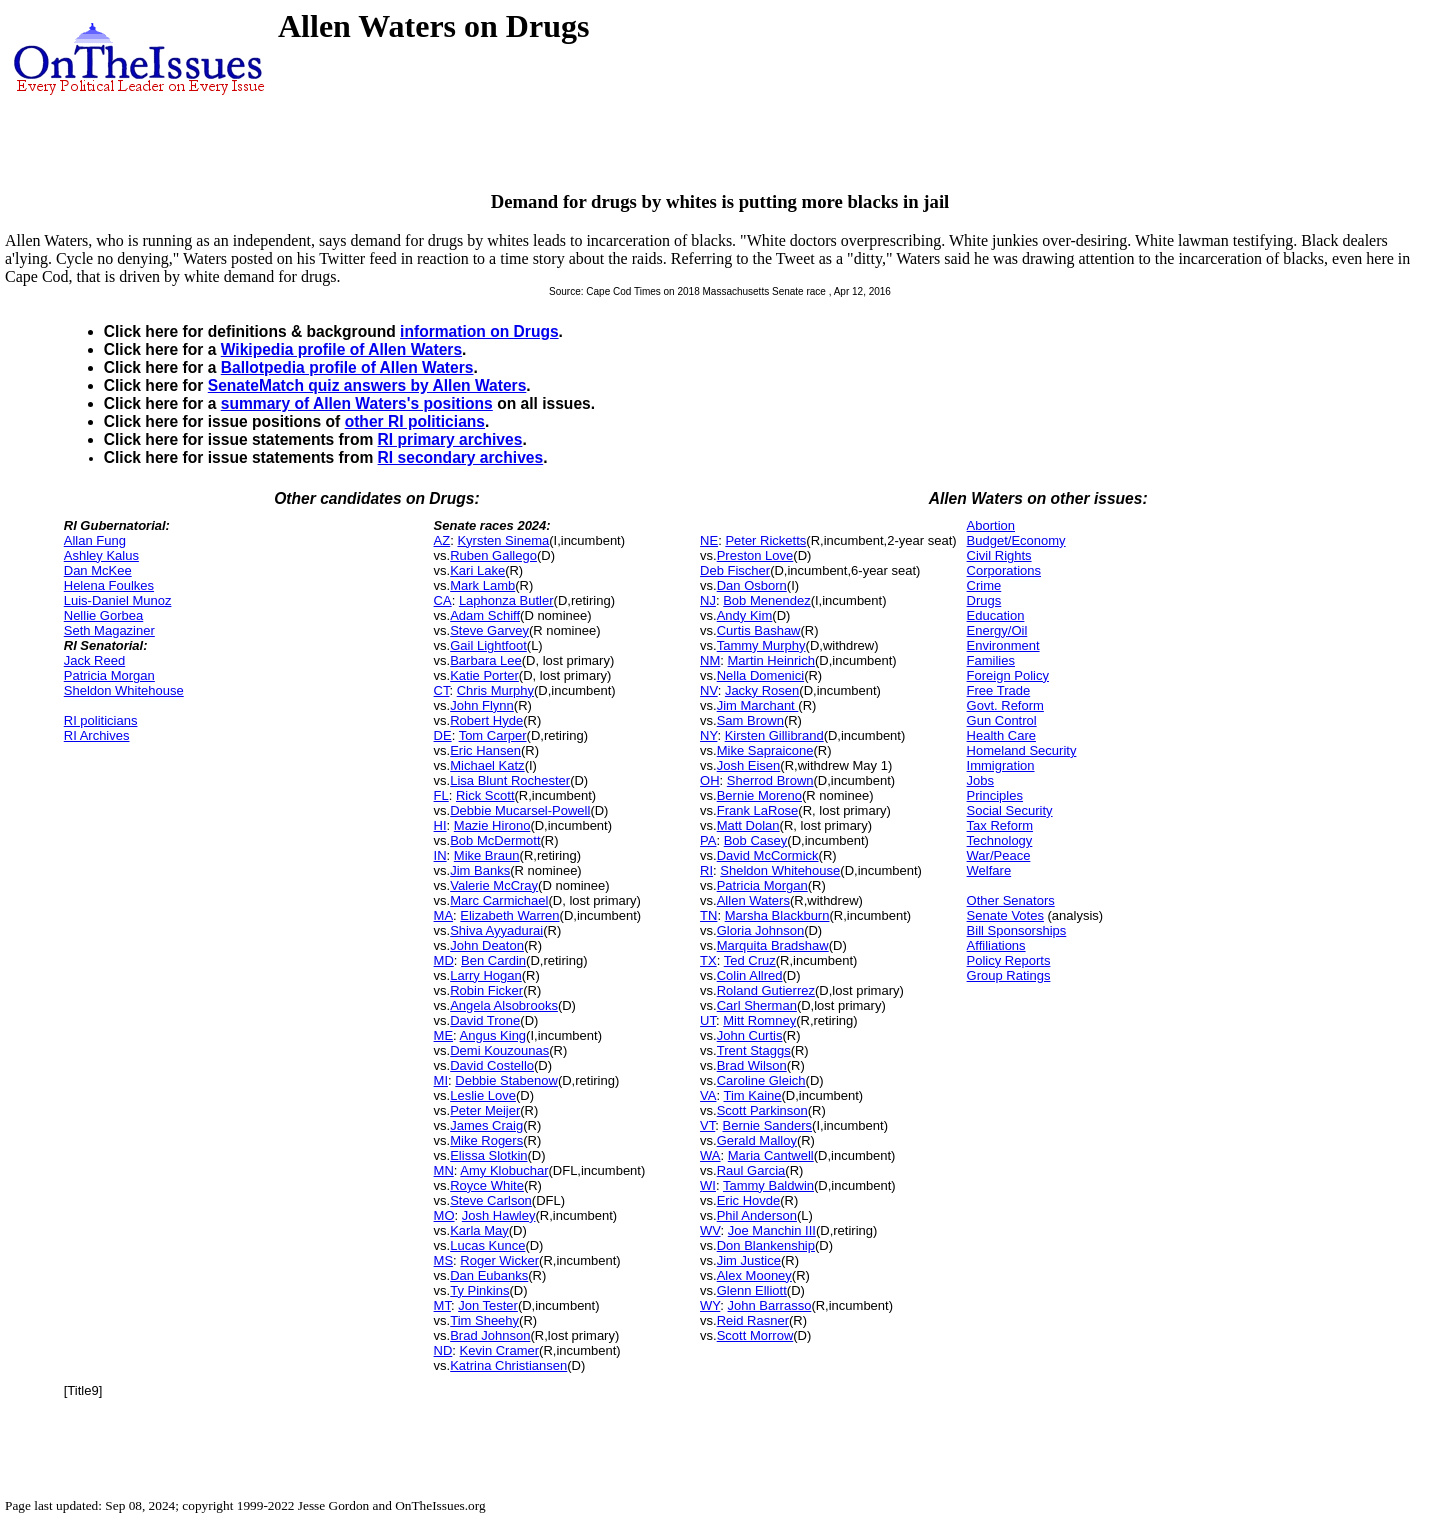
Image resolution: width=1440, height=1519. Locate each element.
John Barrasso (770, 1305)
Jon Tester (488, 1305)
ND (443, 1350)
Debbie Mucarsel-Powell (520, 810)
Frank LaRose (758, 810)
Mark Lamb (482, 585)
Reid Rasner (753, 1320)
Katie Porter (484, 675)
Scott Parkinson (762, 1110)
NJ (708, 600)
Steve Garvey (489, 630)
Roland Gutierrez (766, 990)
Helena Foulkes (109, 585)
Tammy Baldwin (768, 1185)
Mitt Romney (759, 1020)
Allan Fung (95, 540)
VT (707, 1125)
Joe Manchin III (772, 1230)
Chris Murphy (495, 690)
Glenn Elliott (752, 1290)
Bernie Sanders (767, 1125)
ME (444, 1035)
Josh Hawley (499, 1215)
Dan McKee (98, 570)
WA (710, 1155)
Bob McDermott (495, 840)
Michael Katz (487, 765)
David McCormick (768, 855)
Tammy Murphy (761, 645)
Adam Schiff (485, 615)
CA (443, 600)
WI (708, 1185)
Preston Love (755, 555)
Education (996, 615)
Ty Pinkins (479, 1290)
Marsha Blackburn (777, 915)
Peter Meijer (485, 1110)
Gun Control (1002, 720)
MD (444, 960)
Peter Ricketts (765, 540)
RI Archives (97, 735)
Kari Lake (477, 570)
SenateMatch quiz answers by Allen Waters (367, 385)
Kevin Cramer (499, 1350)
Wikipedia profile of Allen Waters (341, 349)
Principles (995, 795)
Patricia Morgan (109, 675)
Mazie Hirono (492, 825)
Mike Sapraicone (765, 750)
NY (708, 735)
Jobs (980, 780)
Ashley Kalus (101, 555)
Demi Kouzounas (499, 1050)
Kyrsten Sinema (503, 540)
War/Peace (999, 855)
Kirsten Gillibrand (774, 735)
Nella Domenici (760, 675)
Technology (1000, 840)
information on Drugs (479, 331)
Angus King (493, 1035)
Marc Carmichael (499, 900)
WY (710, 1305)
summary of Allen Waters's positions (357, 403)
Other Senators (1011, 900)
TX (708, 960)
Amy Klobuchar (504, 1170)
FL (441, 795)
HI (440, 825)
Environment (1003, 645)
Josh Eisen (749, 765)
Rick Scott (485, 795)
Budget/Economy (1016, 540)
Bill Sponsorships (1017, 930)
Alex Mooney (754, 1275)
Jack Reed (94, 660)
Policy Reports (1009, 960)
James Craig (486, 1125)
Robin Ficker (486, 990)
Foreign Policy (1008, 675)
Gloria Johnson (760, 930)
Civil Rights (999, 555)
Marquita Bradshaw (773, 945)
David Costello (492, 1065)
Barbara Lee (486, 660)
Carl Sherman (757, 1005)
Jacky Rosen (762, 690)
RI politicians (101, 720)
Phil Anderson (757, 1215)
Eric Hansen (485, 750)
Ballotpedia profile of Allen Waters (347, 367)
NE (709, 540)
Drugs (984, 600)
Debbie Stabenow (506, 1080)
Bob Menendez (766, 600)
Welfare (989, 870)
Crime (984, 585)
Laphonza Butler (506, 600)
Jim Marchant (758, 705)
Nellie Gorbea (104, 615)
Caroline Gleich (761, 1080)
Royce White (487, 1185)
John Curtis (750, 1035)
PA (708, 840)
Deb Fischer (735, 570)
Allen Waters (753, 900)
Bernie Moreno (759, 795)
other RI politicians (415, 421)
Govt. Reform (1005, 705)
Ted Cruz (750, 960)
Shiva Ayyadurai (496, 930)
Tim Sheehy (484, 1320)
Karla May (479, 1230)
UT (708, 1020)
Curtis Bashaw (759, 630)
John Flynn (482, 705)
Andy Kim (745, 615)
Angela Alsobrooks (504, 1005)
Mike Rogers (486, 1140)
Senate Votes (1005, 915)
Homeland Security (1022, 750)
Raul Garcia (751, 1170)
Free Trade (999, 690)
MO (444, 1215)
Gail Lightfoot (488, 645)
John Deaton (487, 945)
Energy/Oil (997, 630)
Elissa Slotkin (488, 1155)
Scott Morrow (755, 1335)
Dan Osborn (752, 585)
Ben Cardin (493, 960)
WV (710, 1230)
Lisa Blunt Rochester (510, 780)
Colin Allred (750, 975)
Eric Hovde (749, 1200)
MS (444, 1260)
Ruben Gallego (493, 555)
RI (706, 870)
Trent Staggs (754, 1050)
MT (442, 1305)
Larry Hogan (486, 975)
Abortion (991, 525)
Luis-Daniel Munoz (118, 600)
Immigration (1001, 765)
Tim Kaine (752, 1095)
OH (710, 780)
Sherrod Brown (770, 780)
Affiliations (996, 945)
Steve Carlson (491, 1200)
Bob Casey (756, 840)
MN (444, 1170)
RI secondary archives (461, 457)
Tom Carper (493, 735)
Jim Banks (480, 870)
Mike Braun (487, 855)
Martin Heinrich (771, 660)
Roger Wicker (499, 1260)
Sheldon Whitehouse (124, 690)
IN (440, 855)
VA (708, 1095)
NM (710, 660)
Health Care (1001, 735)
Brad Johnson (490, 1335)
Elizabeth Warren (509, 915)
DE (443, 735)
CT (442, 690)
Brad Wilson (752, 1065)
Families (991, 660)
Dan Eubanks (489, 1275)
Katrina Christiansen (508, 1365)
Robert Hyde (486, 720)
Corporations (1004, 570)
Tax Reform (1000, 825)
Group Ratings (1009, 975)
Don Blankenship (766, 1245)
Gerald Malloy (757, 1140)
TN (708, 915)
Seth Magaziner (109, 630)
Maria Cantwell (771, 1155)
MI (441, 1080)
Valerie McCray (494, 885)
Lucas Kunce (487, 1245)
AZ (442, 540)
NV (709, 690)
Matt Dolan (748, 825)
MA (444, 915)
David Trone (485, 1020)
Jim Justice (749, 1260)
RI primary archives (450, 439)
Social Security (1010, 810)
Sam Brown (750, 720)
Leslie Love (483, 1095)
